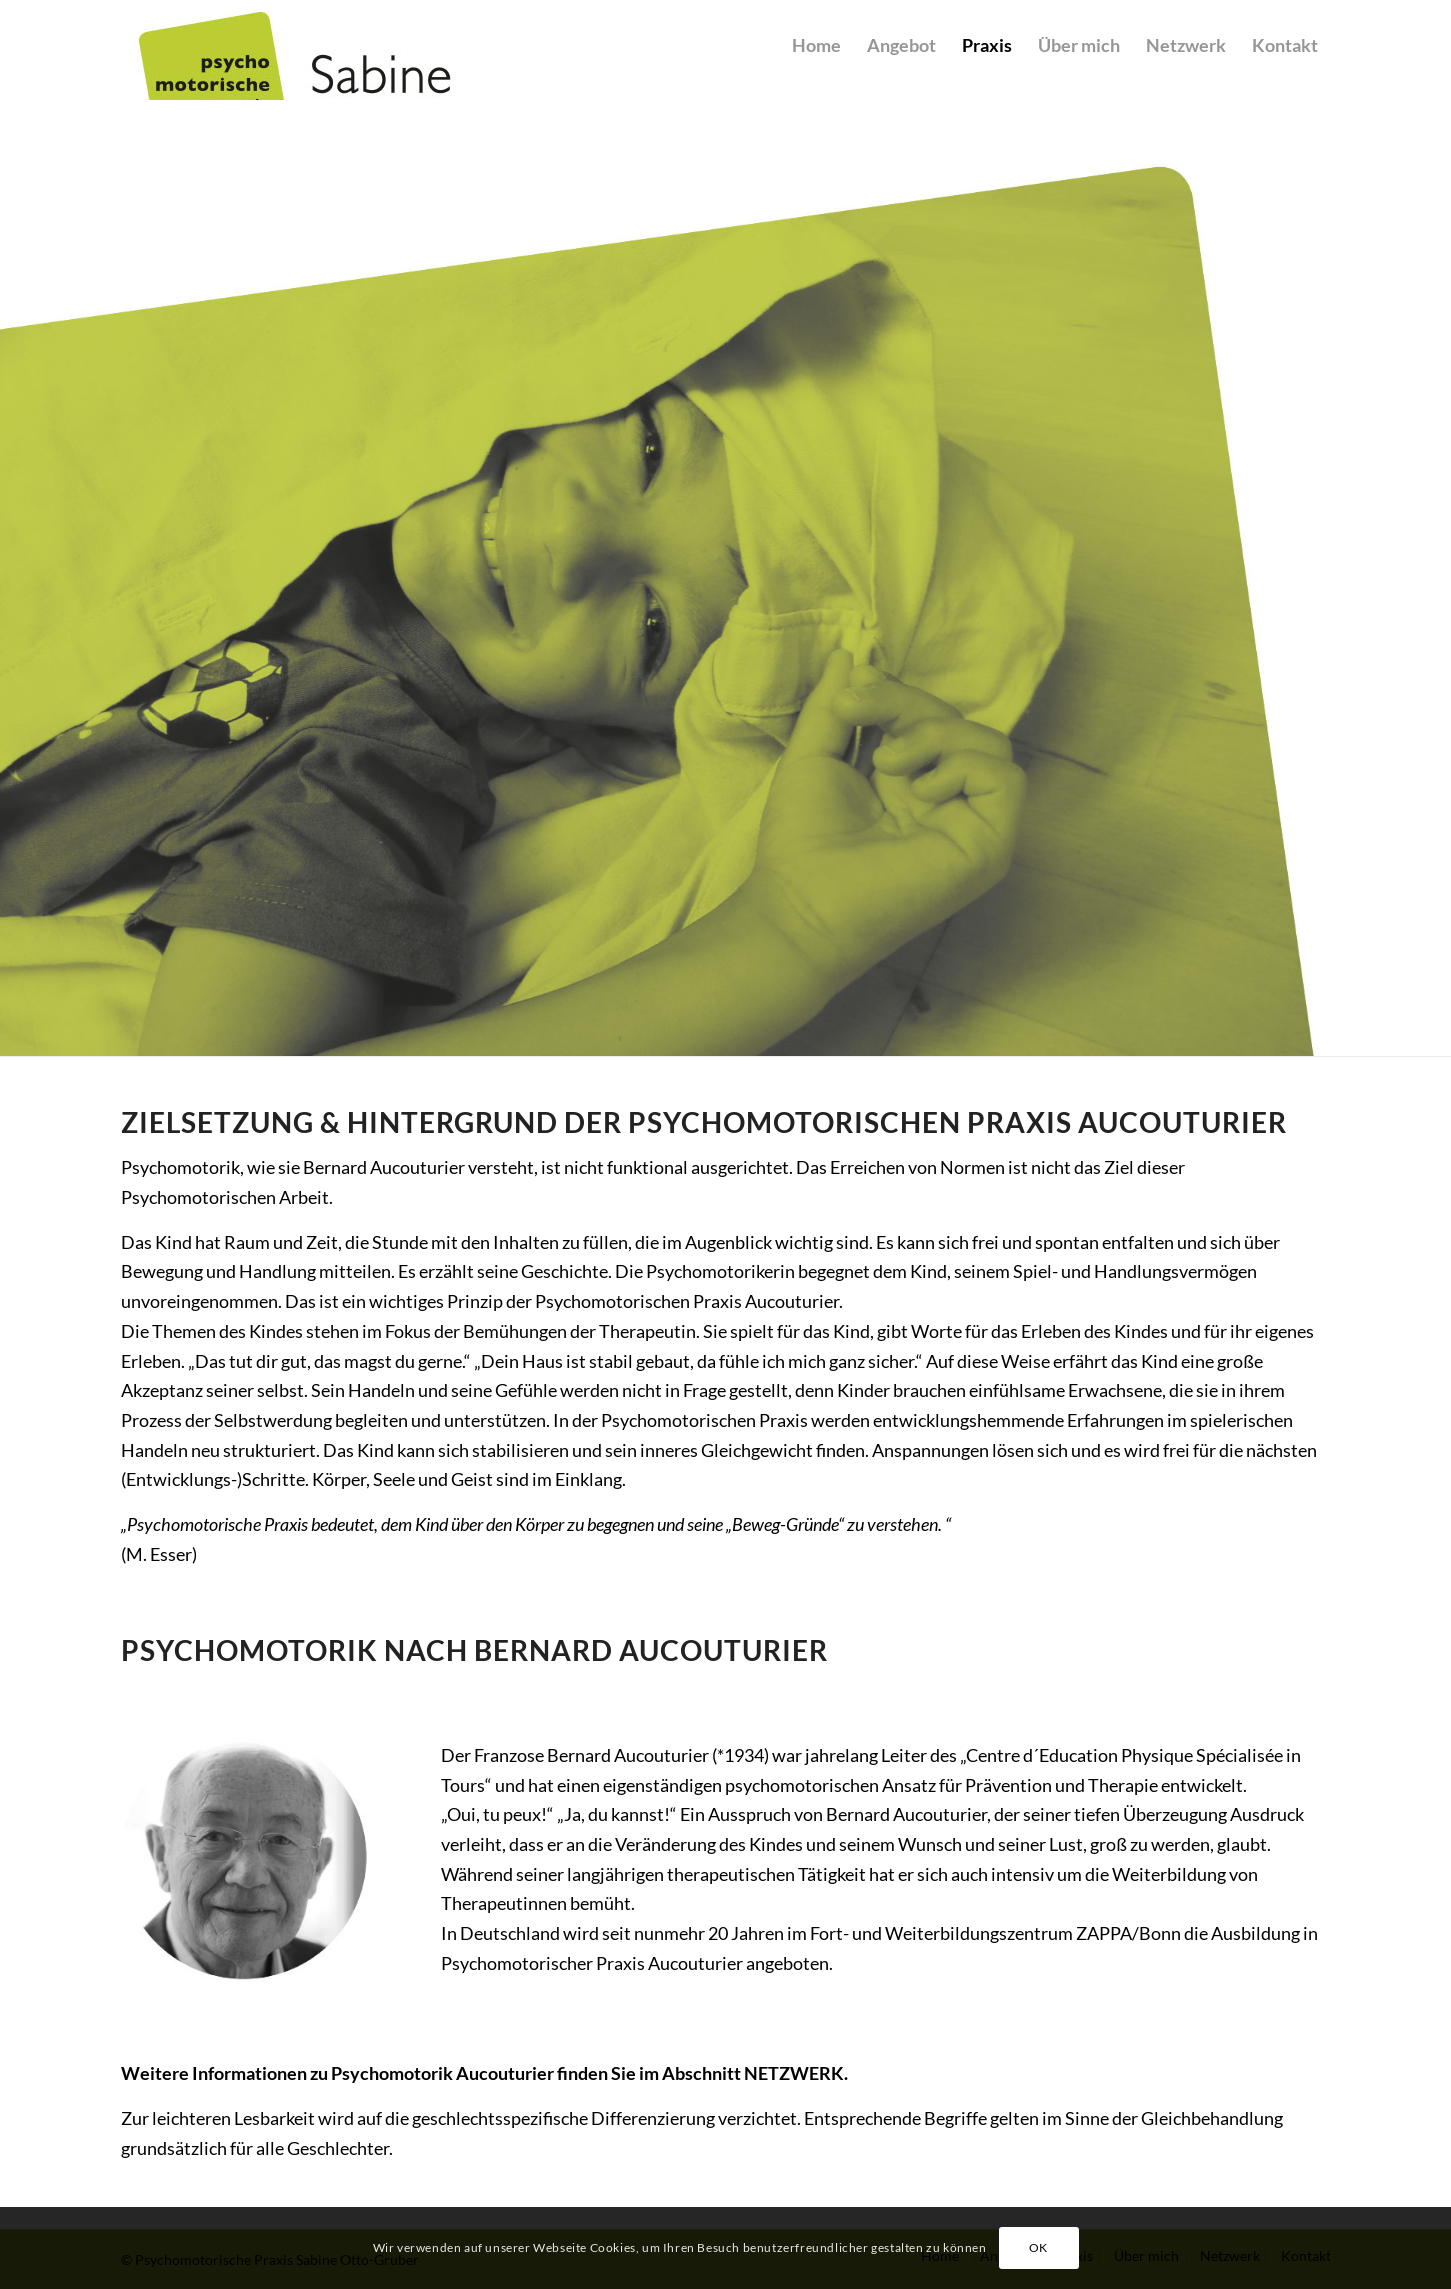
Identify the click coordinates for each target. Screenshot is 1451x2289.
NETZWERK (794, 2073)
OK (1038, 2247)
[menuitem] (816, 77)
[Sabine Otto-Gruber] (371, 55)
